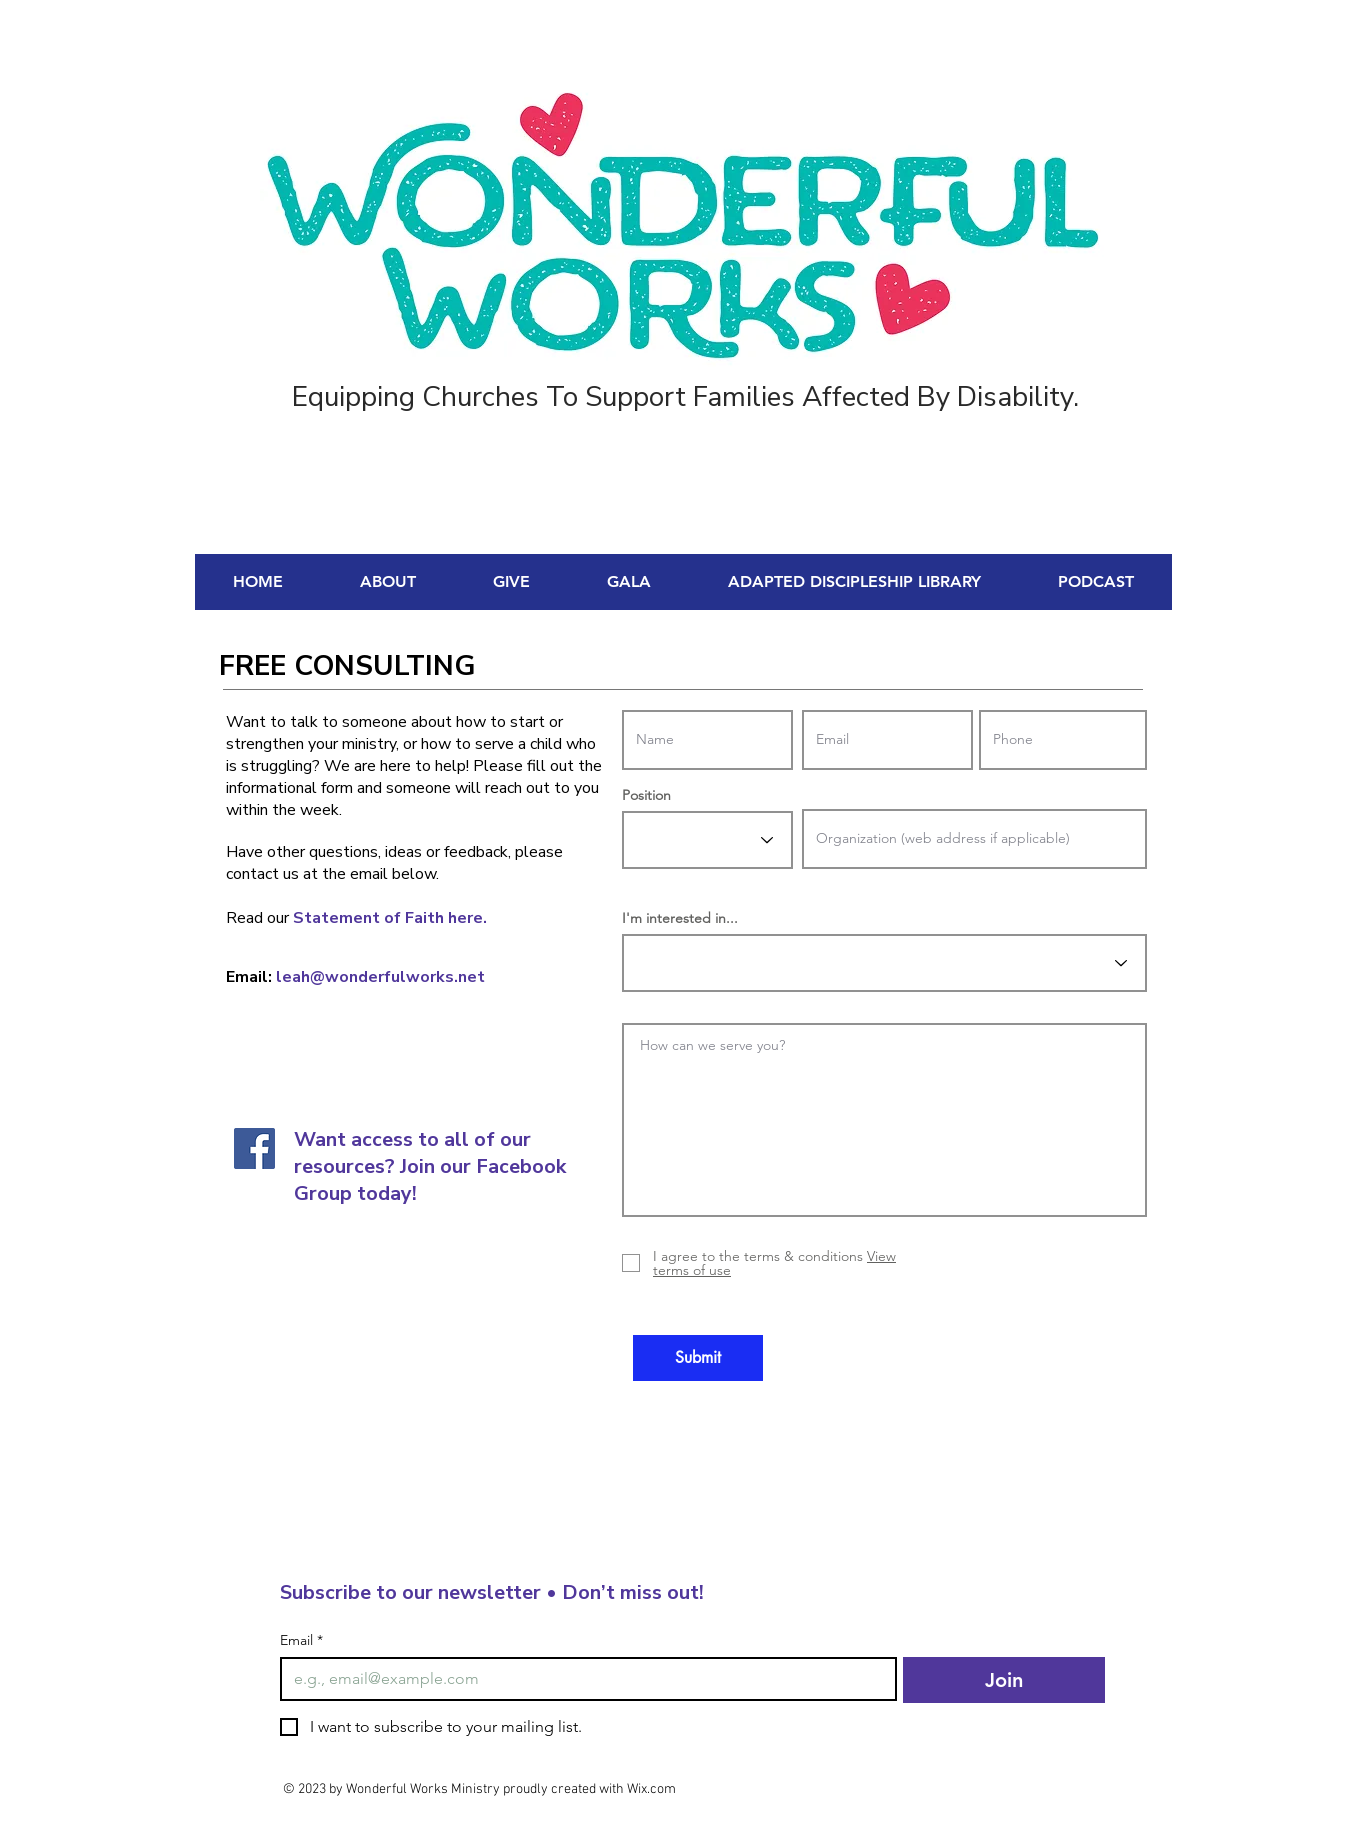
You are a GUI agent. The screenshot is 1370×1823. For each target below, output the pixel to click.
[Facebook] (254, 1148)
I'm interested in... (680, 918)
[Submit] (698, 1358)
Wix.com (651, 1789)
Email (301, 1640)
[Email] (582, 1679)
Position (646, 795)
